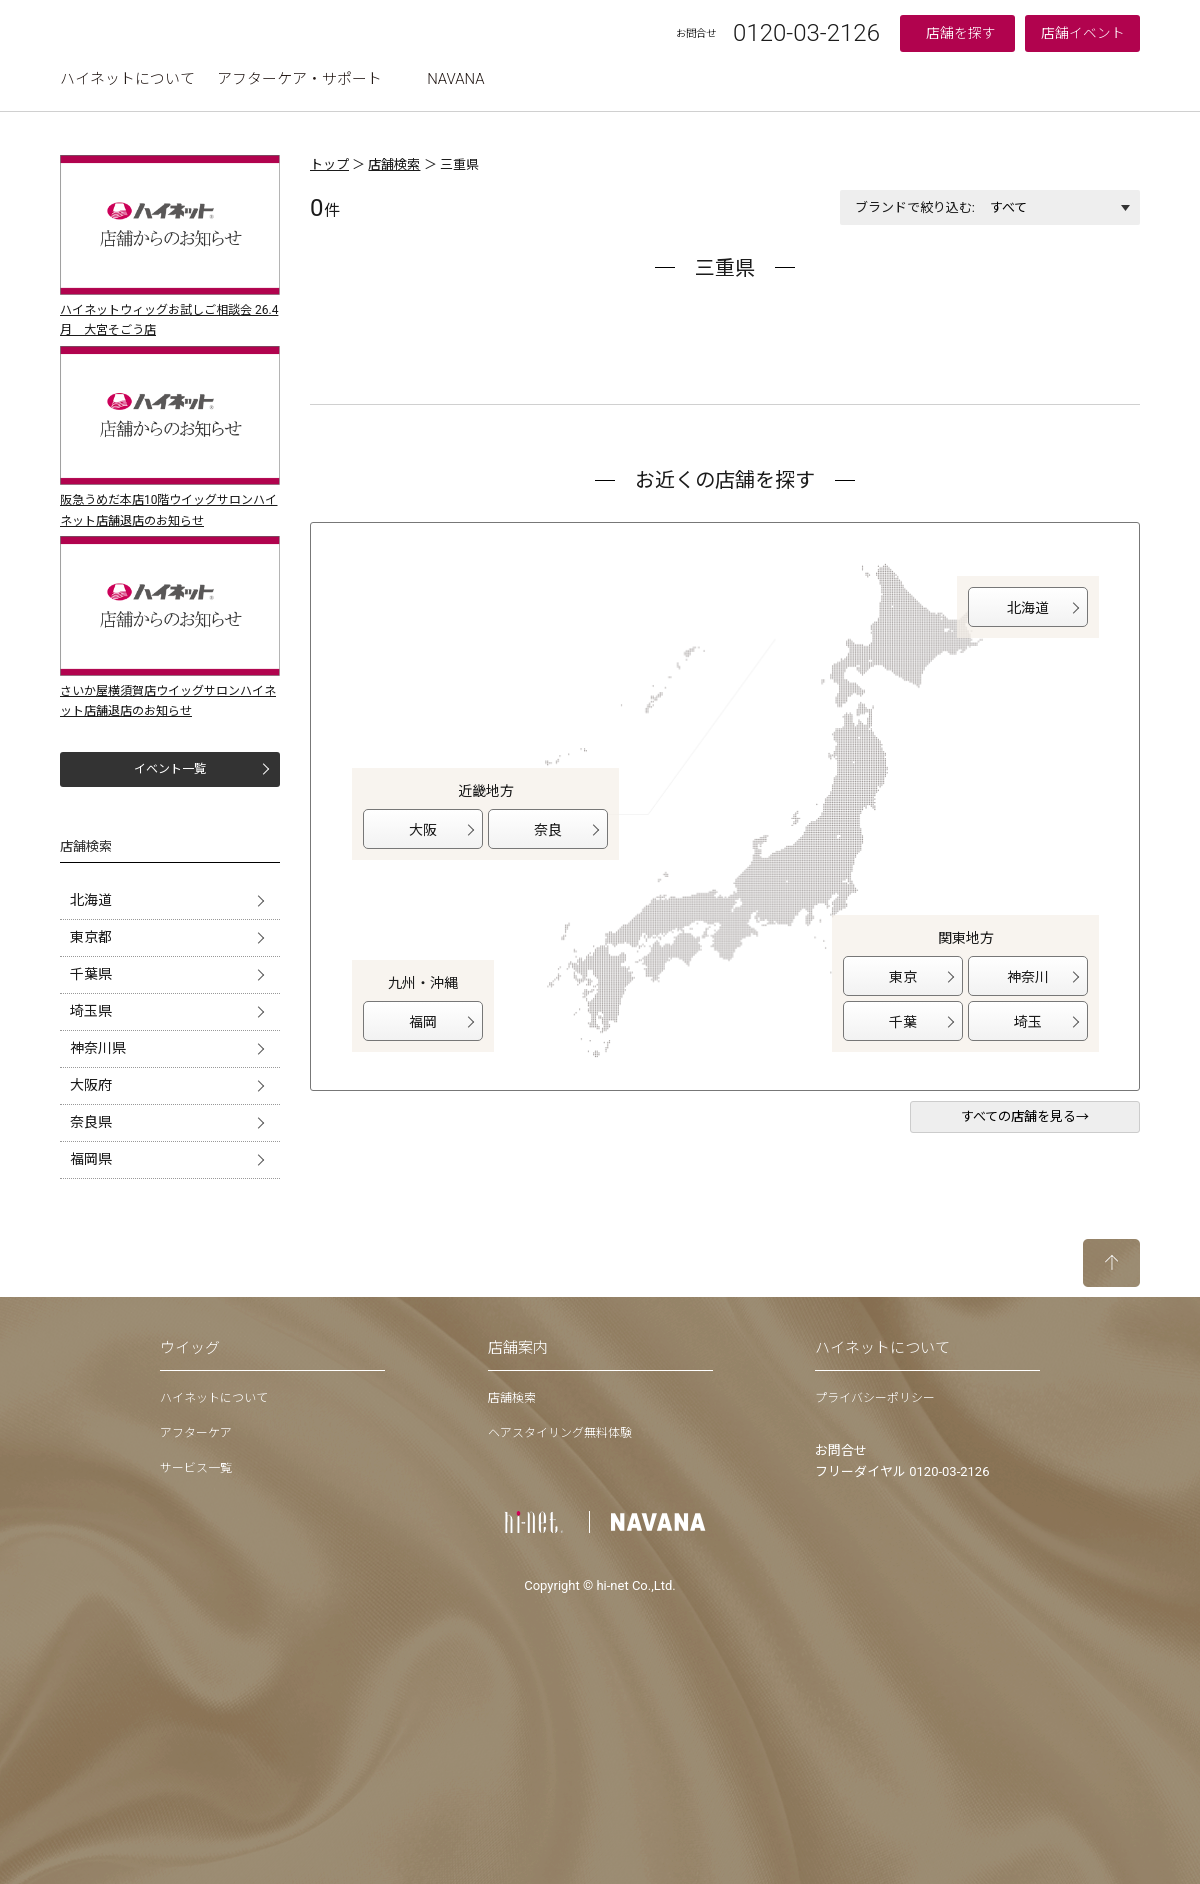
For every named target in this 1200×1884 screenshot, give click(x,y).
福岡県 (91, 1159)
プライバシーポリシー (875, 1398)
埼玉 (1028, 1022)
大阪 (423, 830)
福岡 (423, 1022)
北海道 (91, 900)
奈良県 (91, 1122)
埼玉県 (91, 1011)
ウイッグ (190, 1348)
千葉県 (91, 974)
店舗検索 (394, 164)
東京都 (91, 937)
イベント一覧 (170, 769)
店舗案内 (518, 1348)
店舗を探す (961, 33)
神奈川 (1028, 977)
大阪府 (91, 1085)
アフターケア (196, 1433)
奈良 (548, 830)
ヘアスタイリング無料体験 (560, 1433)
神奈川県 (98, 1048)
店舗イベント (1083, 33)
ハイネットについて (127, 79)
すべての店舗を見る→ (1025, 1116)
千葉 (903, 1022)
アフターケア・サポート (299, 79)
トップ (329, 164)
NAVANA (455, 79)
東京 (903, 977)
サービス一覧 (196, 1468)
